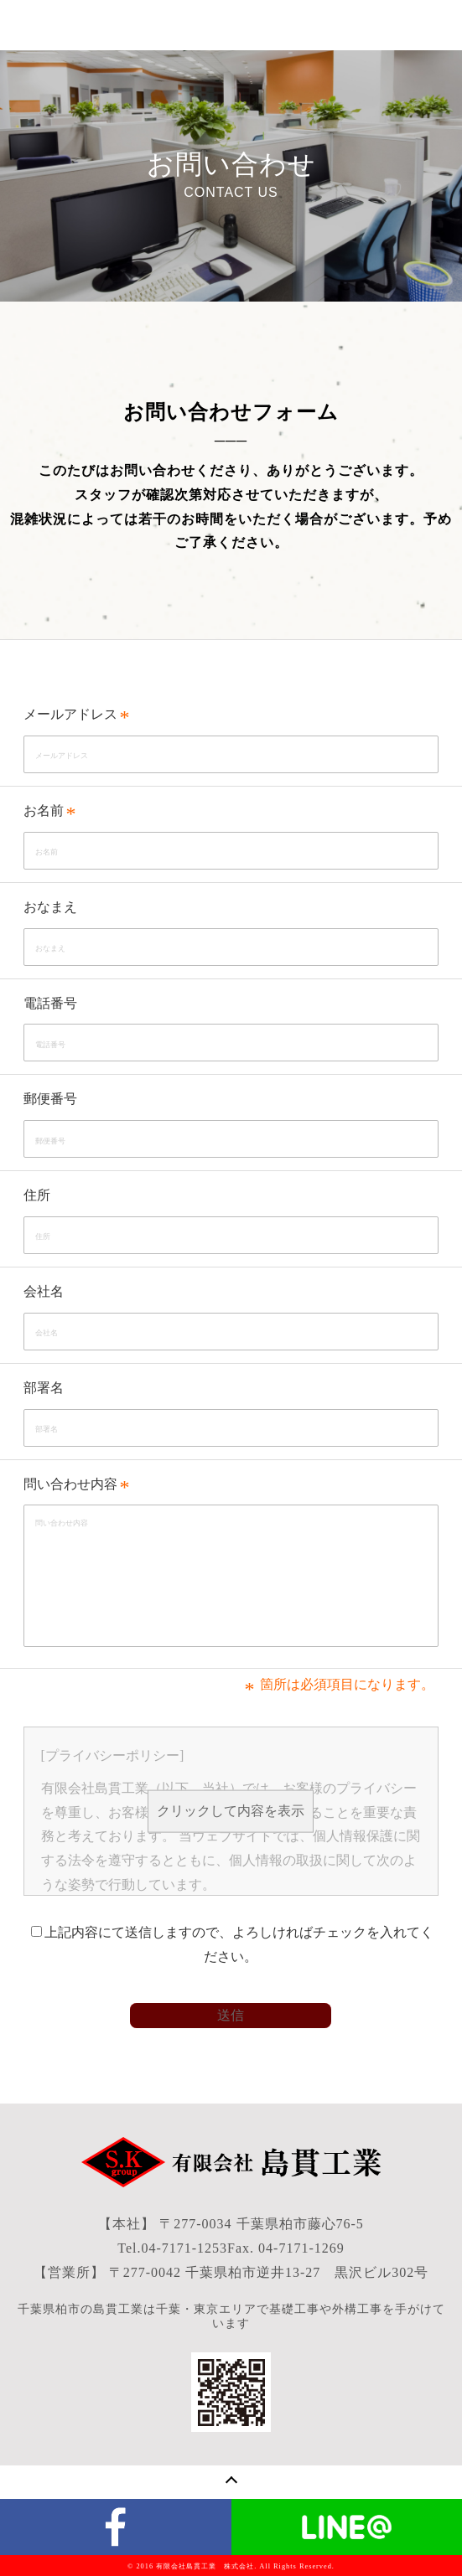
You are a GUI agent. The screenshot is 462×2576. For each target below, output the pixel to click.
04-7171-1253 (184, 2248)
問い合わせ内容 (70, 1484)
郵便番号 (50, 1099)
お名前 (43, 810)
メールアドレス (70, 714)
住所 (36, 1195)
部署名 (43, 1388)
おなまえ (50, 907)
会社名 (43, 1291)
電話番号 (50, 1003)
